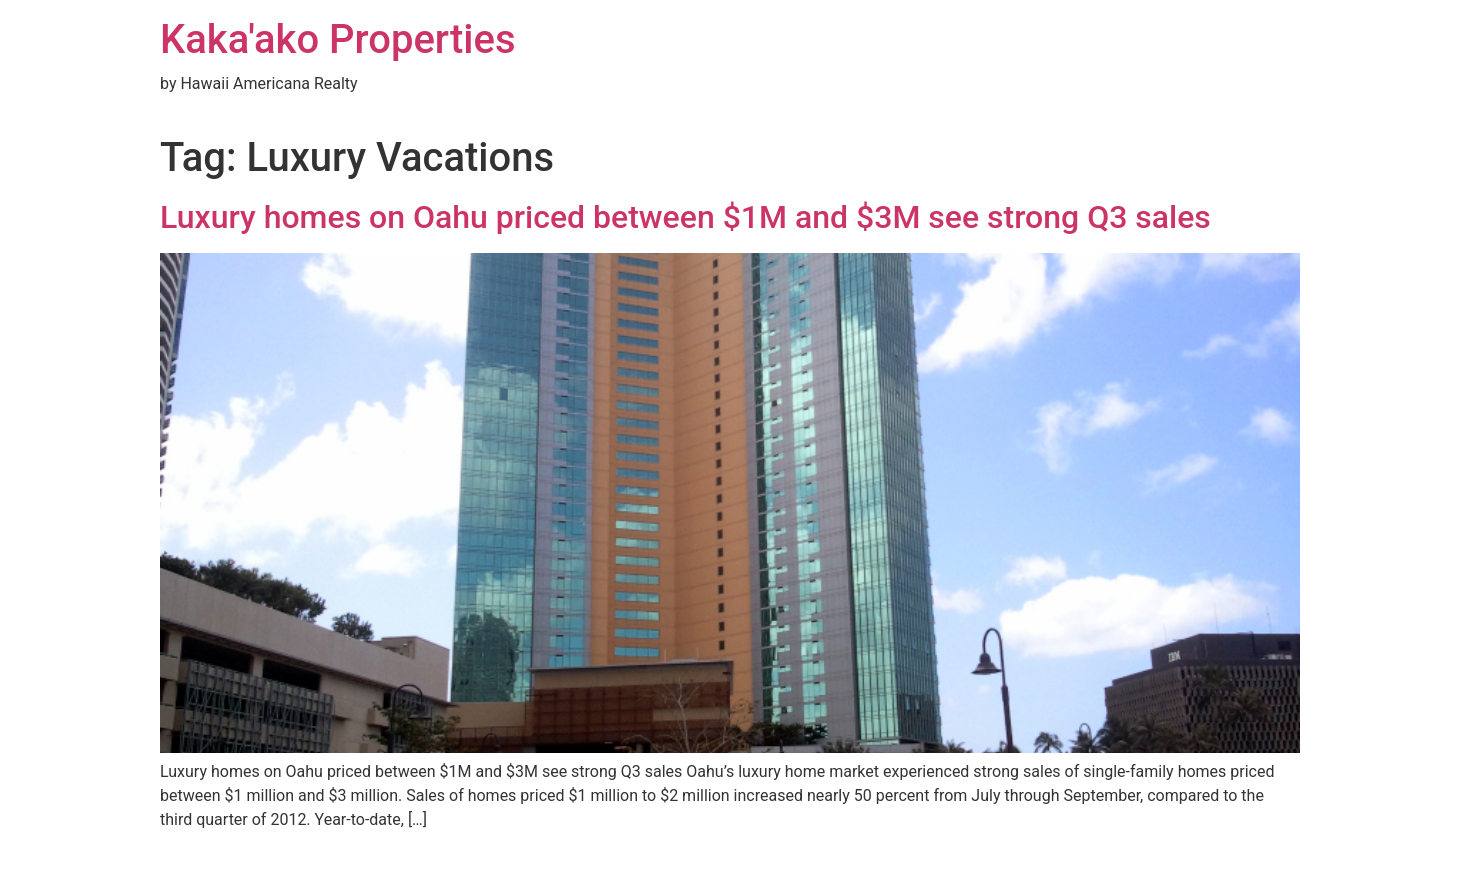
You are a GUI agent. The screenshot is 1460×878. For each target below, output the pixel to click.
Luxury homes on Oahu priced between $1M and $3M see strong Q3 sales (685, 217)
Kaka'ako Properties (338, 39)
